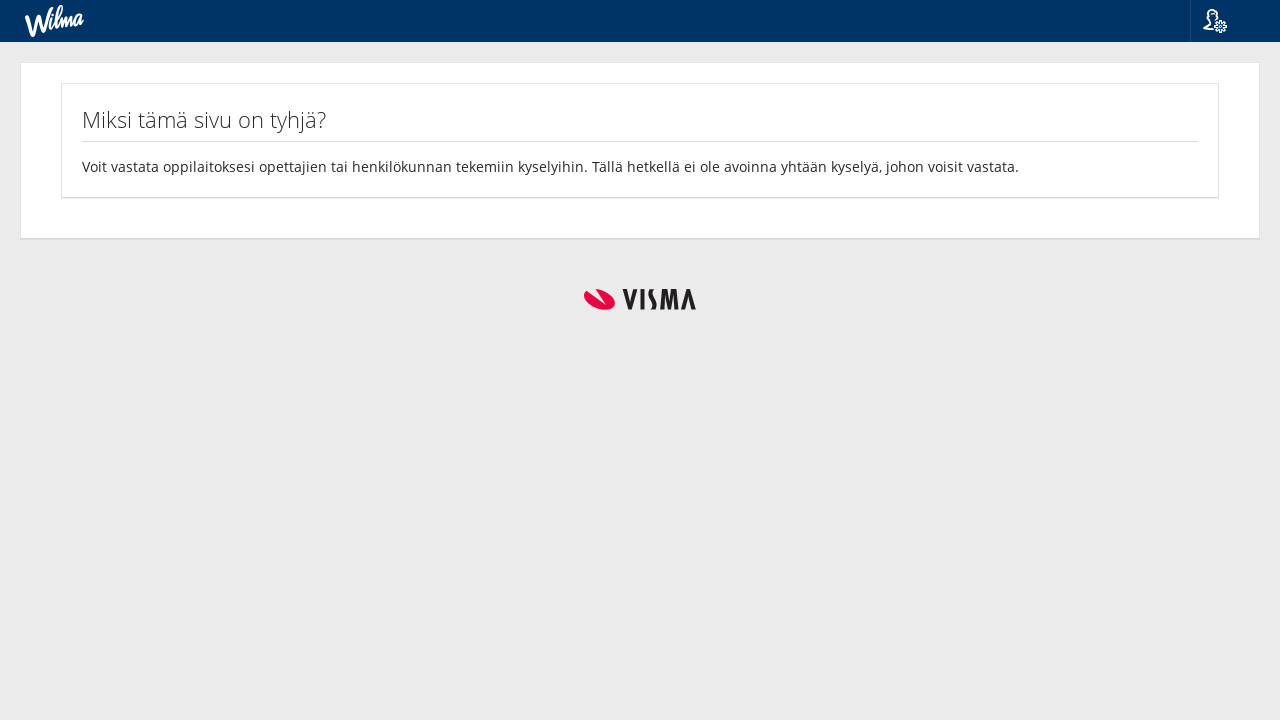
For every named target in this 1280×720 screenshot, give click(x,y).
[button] (1227, 21)
